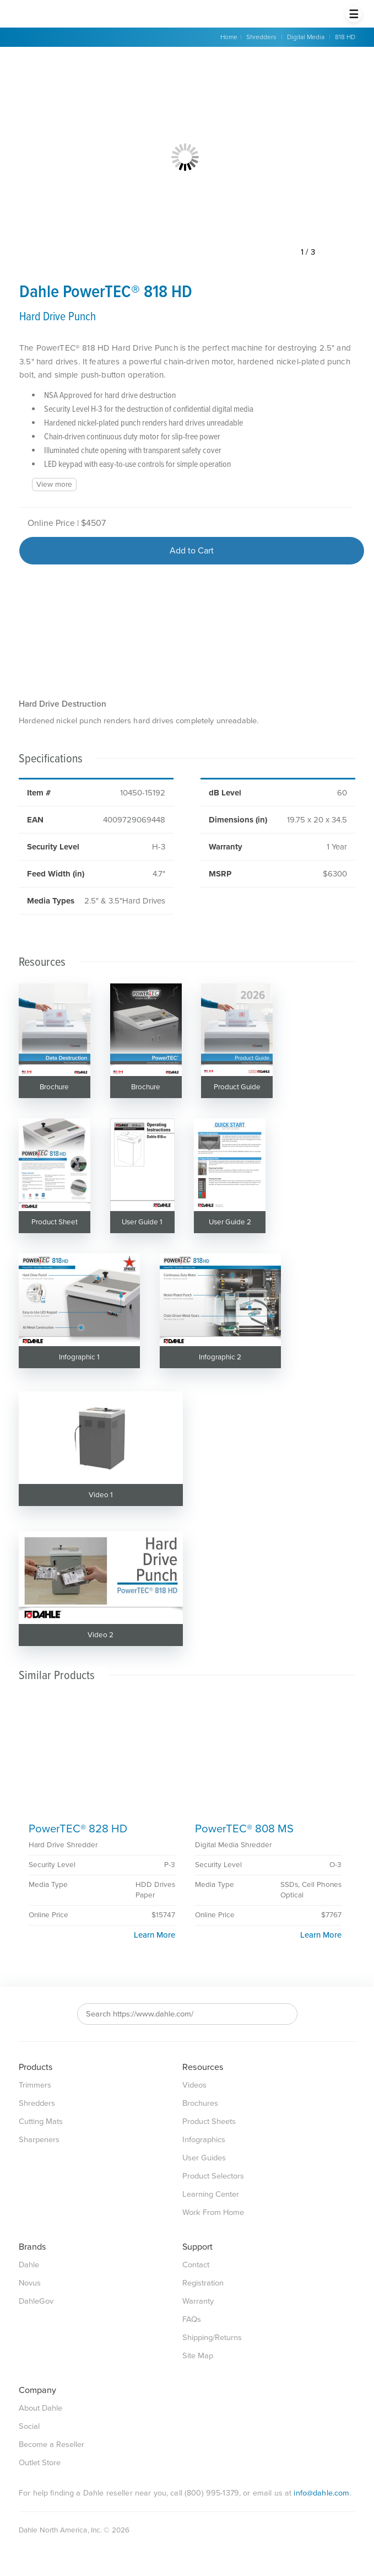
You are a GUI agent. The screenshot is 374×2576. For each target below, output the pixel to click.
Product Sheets (209, 2121)
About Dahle (40, 2408)
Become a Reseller (51, 2444)
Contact (195, 2265)
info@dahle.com (321, 2493)
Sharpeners (39, 2139)
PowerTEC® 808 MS (244, 1829)
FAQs (191, 2319)
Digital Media (305, 37)
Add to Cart (192, 550)
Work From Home (213, 2212)
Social (29, 2426)
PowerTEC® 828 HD (78, 1829)
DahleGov (36, 2301)
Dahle (29, 2265)
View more (54, 484)
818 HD (345, 37)
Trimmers (35, 2085)
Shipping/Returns (212, 2337)
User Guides (204, 2158)
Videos (194, 2085)
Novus (30, 2283)
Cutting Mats (41, 2121)
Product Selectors (213, 2176)
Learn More (154, 1935)
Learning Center (210, 2194)
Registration (203, 2283)
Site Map (197, 2355)
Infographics (203, 2139)
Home (228, 37)
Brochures (200, 2103)
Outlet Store (40, 2462)
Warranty (198, 2301)
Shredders (261, 37)
